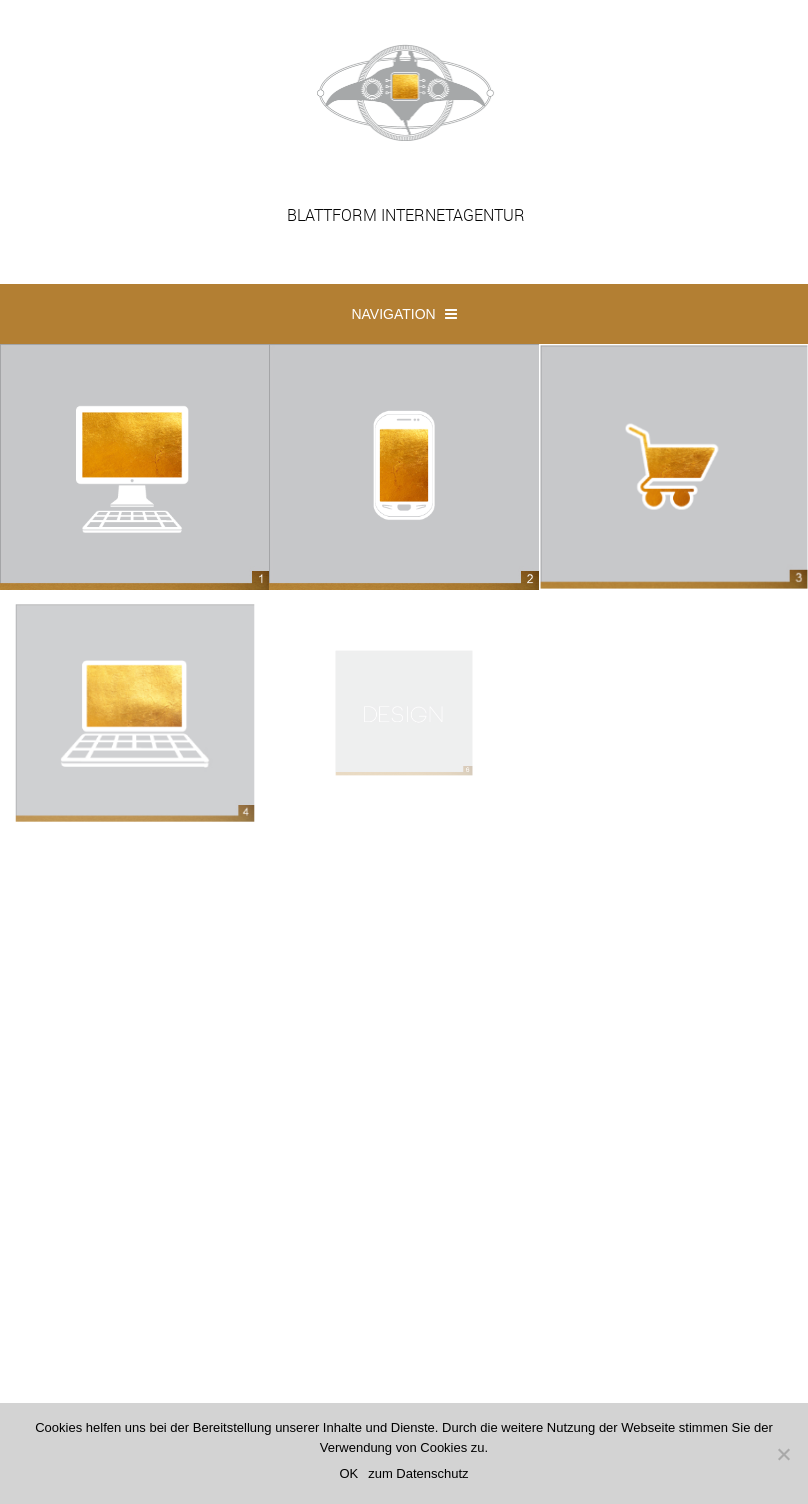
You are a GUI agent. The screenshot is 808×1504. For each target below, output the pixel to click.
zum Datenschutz (418, 1473)
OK (348, 1473)
